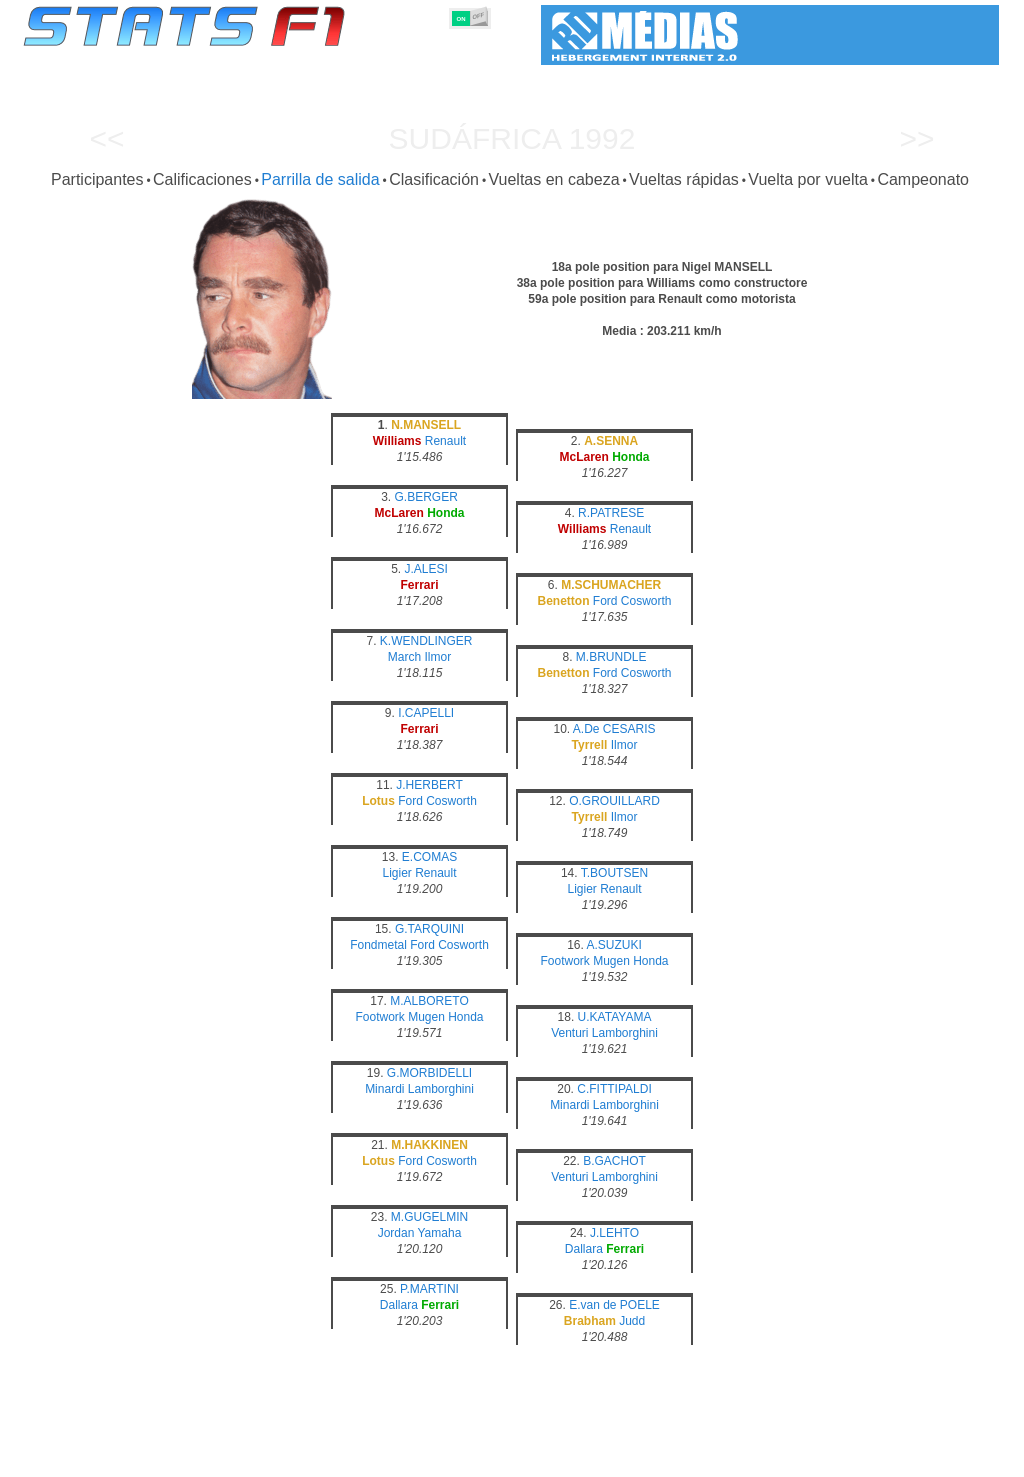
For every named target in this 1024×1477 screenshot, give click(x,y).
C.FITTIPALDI (614, 1089)
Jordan (396, 1233)
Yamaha (440, 1233)
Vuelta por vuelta (807, 179)
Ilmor (438, 657)
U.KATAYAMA (615, 1017)
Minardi (384, 1089)
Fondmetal (378, 945)
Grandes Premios (270, 1458)
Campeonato (923, 179)
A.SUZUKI (614, 945)
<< (106, 138)
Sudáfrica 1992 (512, 138)
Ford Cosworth (632, 601)
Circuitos (726, 1458)
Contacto (954, 1458)
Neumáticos (583, 1458)
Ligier (396, 873)
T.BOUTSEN (614, 873)
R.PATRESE (611, 513)
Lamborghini (625, 1033)
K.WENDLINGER (426, 641)
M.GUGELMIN (429, 1217)
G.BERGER (425, 497)
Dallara (584, 1249)
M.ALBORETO (429, 1001)
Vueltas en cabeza (553, 179)
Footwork (564, 961)
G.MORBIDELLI (429, 1073)
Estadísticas (85, 1458)
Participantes (97, 179)
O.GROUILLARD (614, 801)
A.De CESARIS (614, 729)
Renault (445, 441)
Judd (632, 1321)
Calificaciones (202, 179)
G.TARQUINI (429, 929)
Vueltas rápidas (684, 179)
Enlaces (838, 1458)
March (404, 657)
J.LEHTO (614, 1233)
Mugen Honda (630, 961)
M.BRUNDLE (611, 657)
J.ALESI (425, 569)
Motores (510, 1458)
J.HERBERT (429, 785)
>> (916, 138)
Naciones (658, 1458)
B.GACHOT (614, 1161)
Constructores (431, 1458)
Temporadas (170, 1458)
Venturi (569, 1033)
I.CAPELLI (426, 713)
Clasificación (434, 179)
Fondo (894, 1458)
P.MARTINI (429, 1289)
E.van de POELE (614, 1305)
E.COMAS (429, 857)
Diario (784, 1458)
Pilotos (355, 1458)
